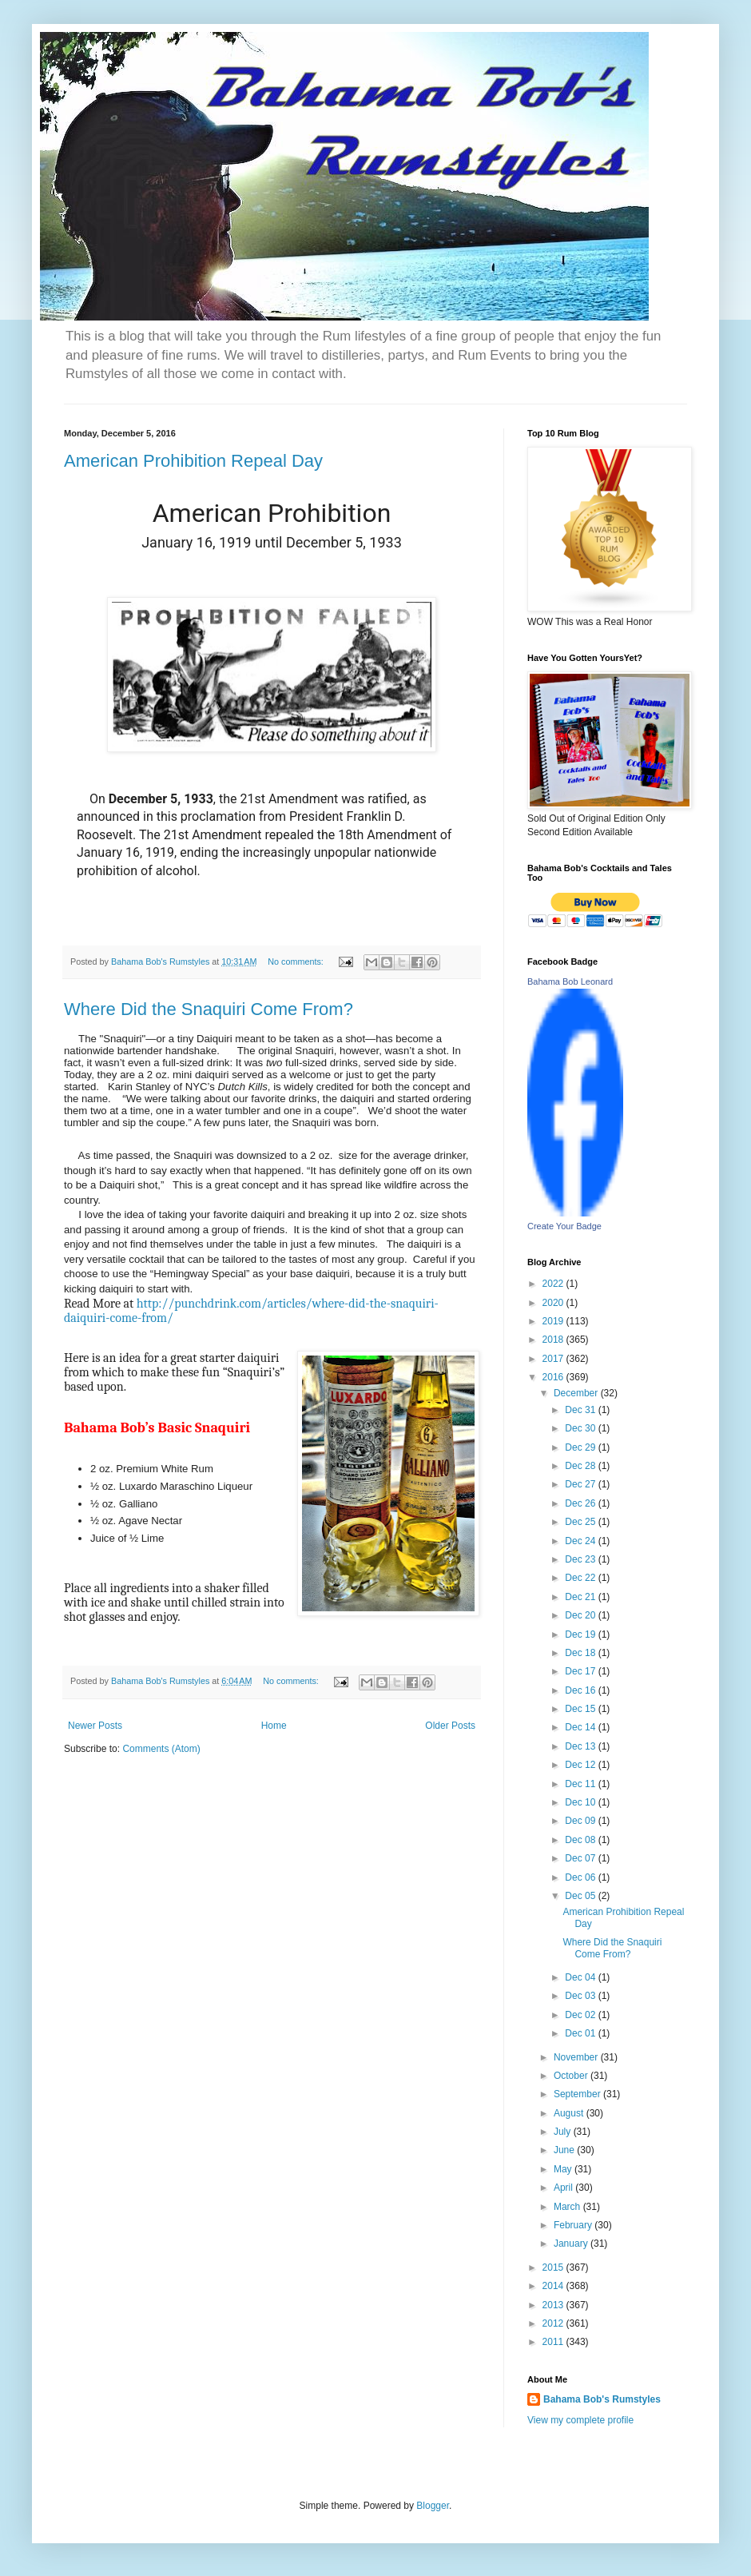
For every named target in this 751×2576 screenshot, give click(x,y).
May (564, 2169)
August (570, 2113)
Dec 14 (581, 1727)
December (577, 1393)
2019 (554, 1321)
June (565, 2150)
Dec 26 (581, 1503)
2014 (554, 2285)
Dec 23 (581, 1559)
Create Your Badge (564, 1226)
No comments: (297, 961)
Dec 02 (581, 2015)
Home (274, 1725)
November (577, 2057)
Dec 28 (581, 1465)
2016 (554, 1377)
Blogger (432, 2505)
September (578, 2094)
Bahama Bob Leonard (570, 981)
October (572, 2075)
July (564, 2131)
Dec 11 (581, 1784)
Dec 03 (581, 1995)
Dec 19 (581, 1634)
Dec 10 (581, 1802)
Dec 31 (581, 1409)
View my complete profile (580, 2420)
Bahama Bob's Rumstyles (602, 2399)
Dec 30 (581, 1428)
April (564, 2187)
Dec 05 (581, 1895)
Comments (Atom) (161, 1748)
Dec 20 (581, 1615)
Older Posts (450, 1725)
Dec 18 (581, 1652)
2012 (554, 2323)
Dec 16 (581, 1690)
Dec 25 (581, 1521)
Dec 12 (581, 1764)
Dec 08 (581, 1839)
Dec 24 (581, 1541)
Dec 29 (581, 1447)
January (572, 2243)
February (574, 2225)
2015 (554, 2267)
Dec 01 (581, 2033)
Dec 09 (581, 1820)
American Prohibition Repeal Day (193, 461)
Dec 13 (581, 1746)
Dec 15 (581, 1708)
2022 (554, 1283)
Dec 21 (581, 1597)
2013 (554, 2305)
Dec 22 (581, 1577)
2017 (554, 1358)
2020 (554, 1302)
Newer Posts (95, 1725)
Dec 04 (581, 1977)
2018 (554, 1339)
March (568, 2206)
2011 (554, 2341)
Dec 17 (581, 1671)
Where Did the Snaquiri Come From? (208, 1009)
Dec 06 (581, 1877)
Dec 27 (581, 1484)
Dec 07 (581, 1858)
